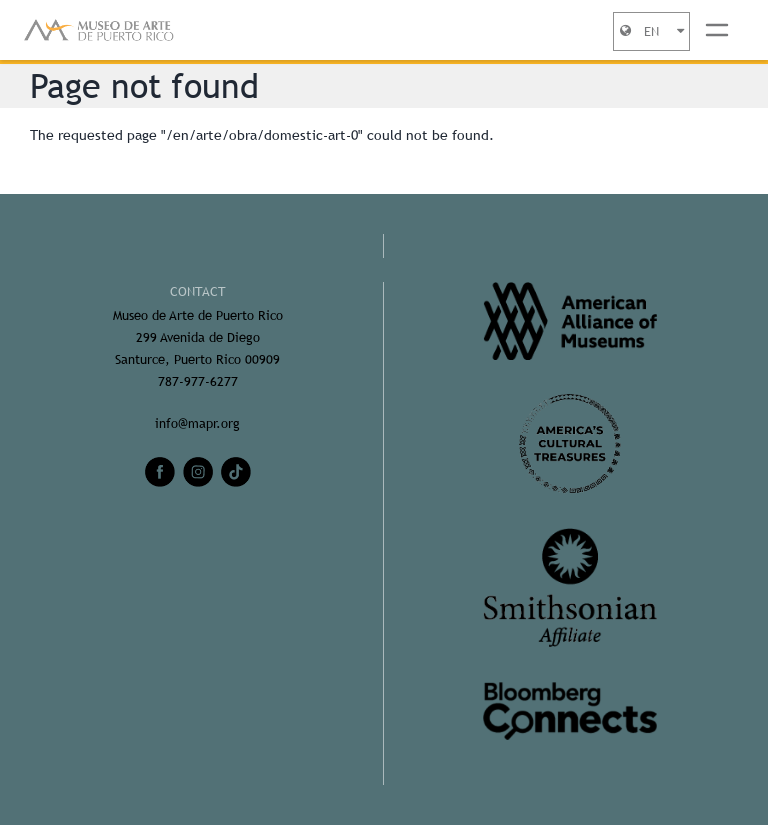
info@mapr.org (197, 423)
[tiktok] (236, 472)
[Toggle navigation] (717, 30)
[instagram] (198, 472)
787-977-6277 (198, 381)
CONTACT (198, 291)
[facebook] (160, 472)
